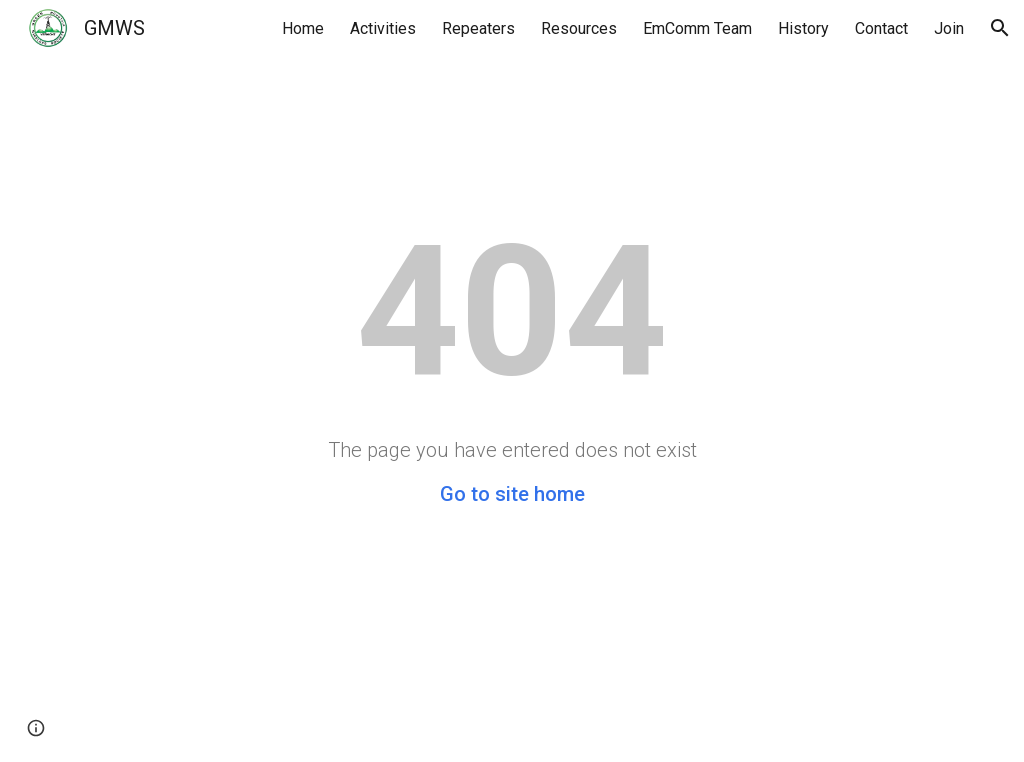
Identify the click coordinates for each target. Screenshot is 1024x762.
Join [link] (949, 28)
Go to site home (512, 494)
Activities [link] (383, 28)
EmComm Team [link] (697, 28)
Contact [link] (881, 28)
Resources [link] (579, 28)
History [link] (803, 28)
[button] (1000, 28)
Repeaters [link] (478, 28)
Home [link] (303, 28)
